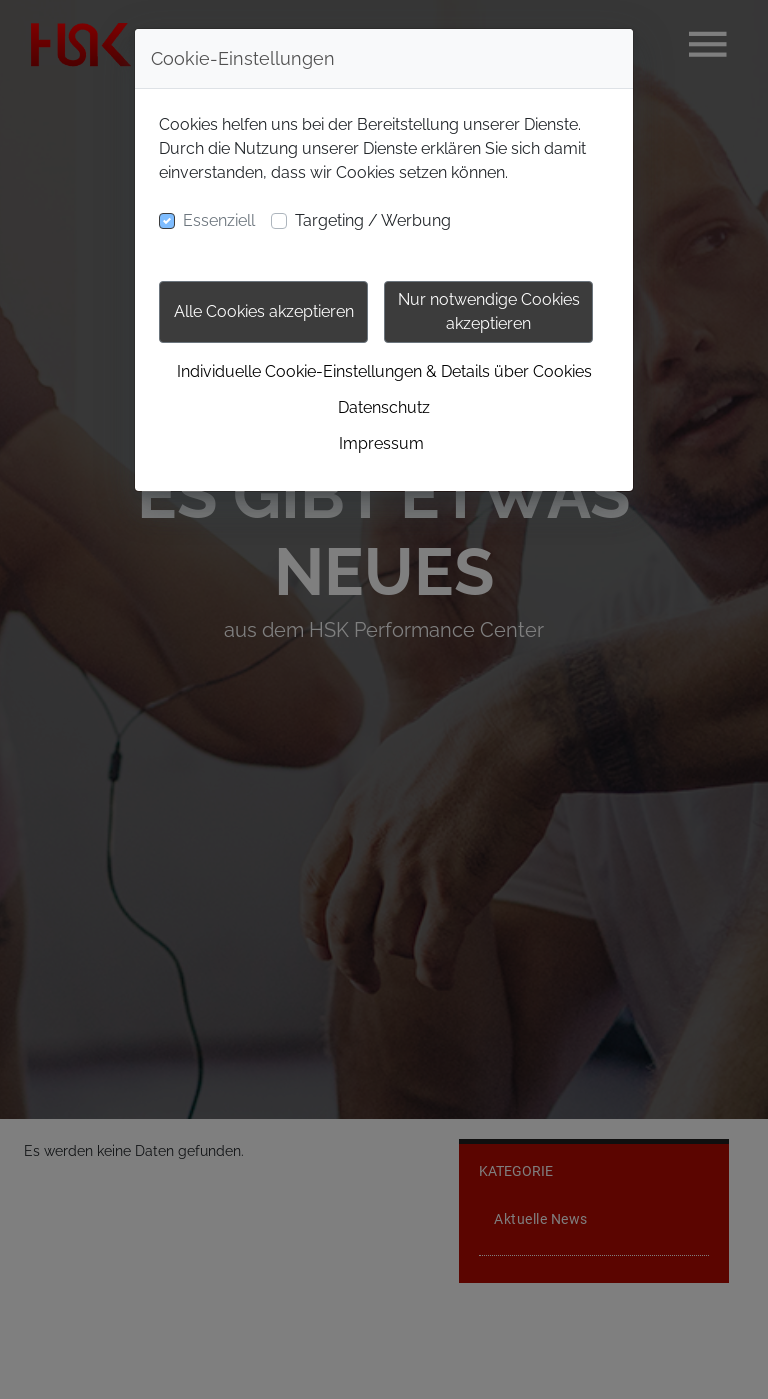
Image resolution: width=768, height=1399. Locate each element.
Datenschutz (384, 407)
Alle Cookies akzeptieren (264, 311)
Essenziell (219, 220)
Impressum (381, 443)
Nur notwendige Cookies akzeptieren (489, 311)
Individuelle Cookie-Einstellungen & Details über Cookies (384, 371)
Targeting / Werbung (373, 220)
